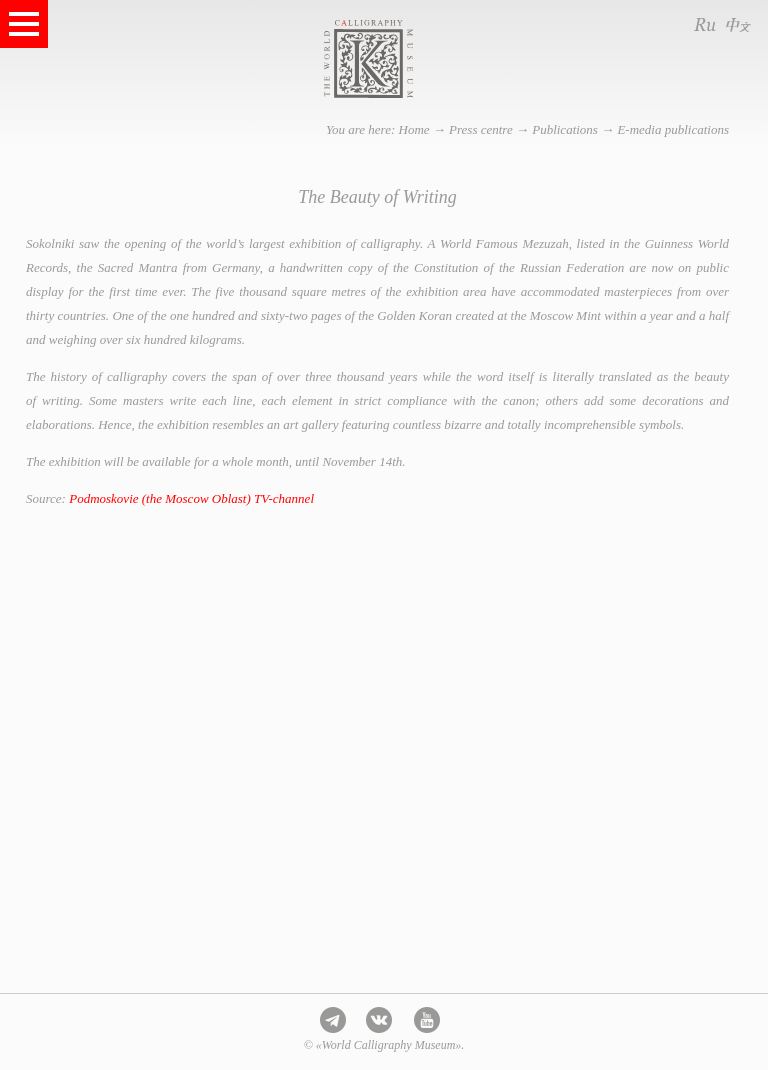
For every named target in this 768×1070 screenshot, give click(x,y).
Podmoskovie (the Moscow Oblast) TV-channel (191, 498)
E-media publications (673, 129)
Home (414, 129)
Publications (565, 129)
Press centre (481, 129)
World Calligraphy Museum (409, 59)
